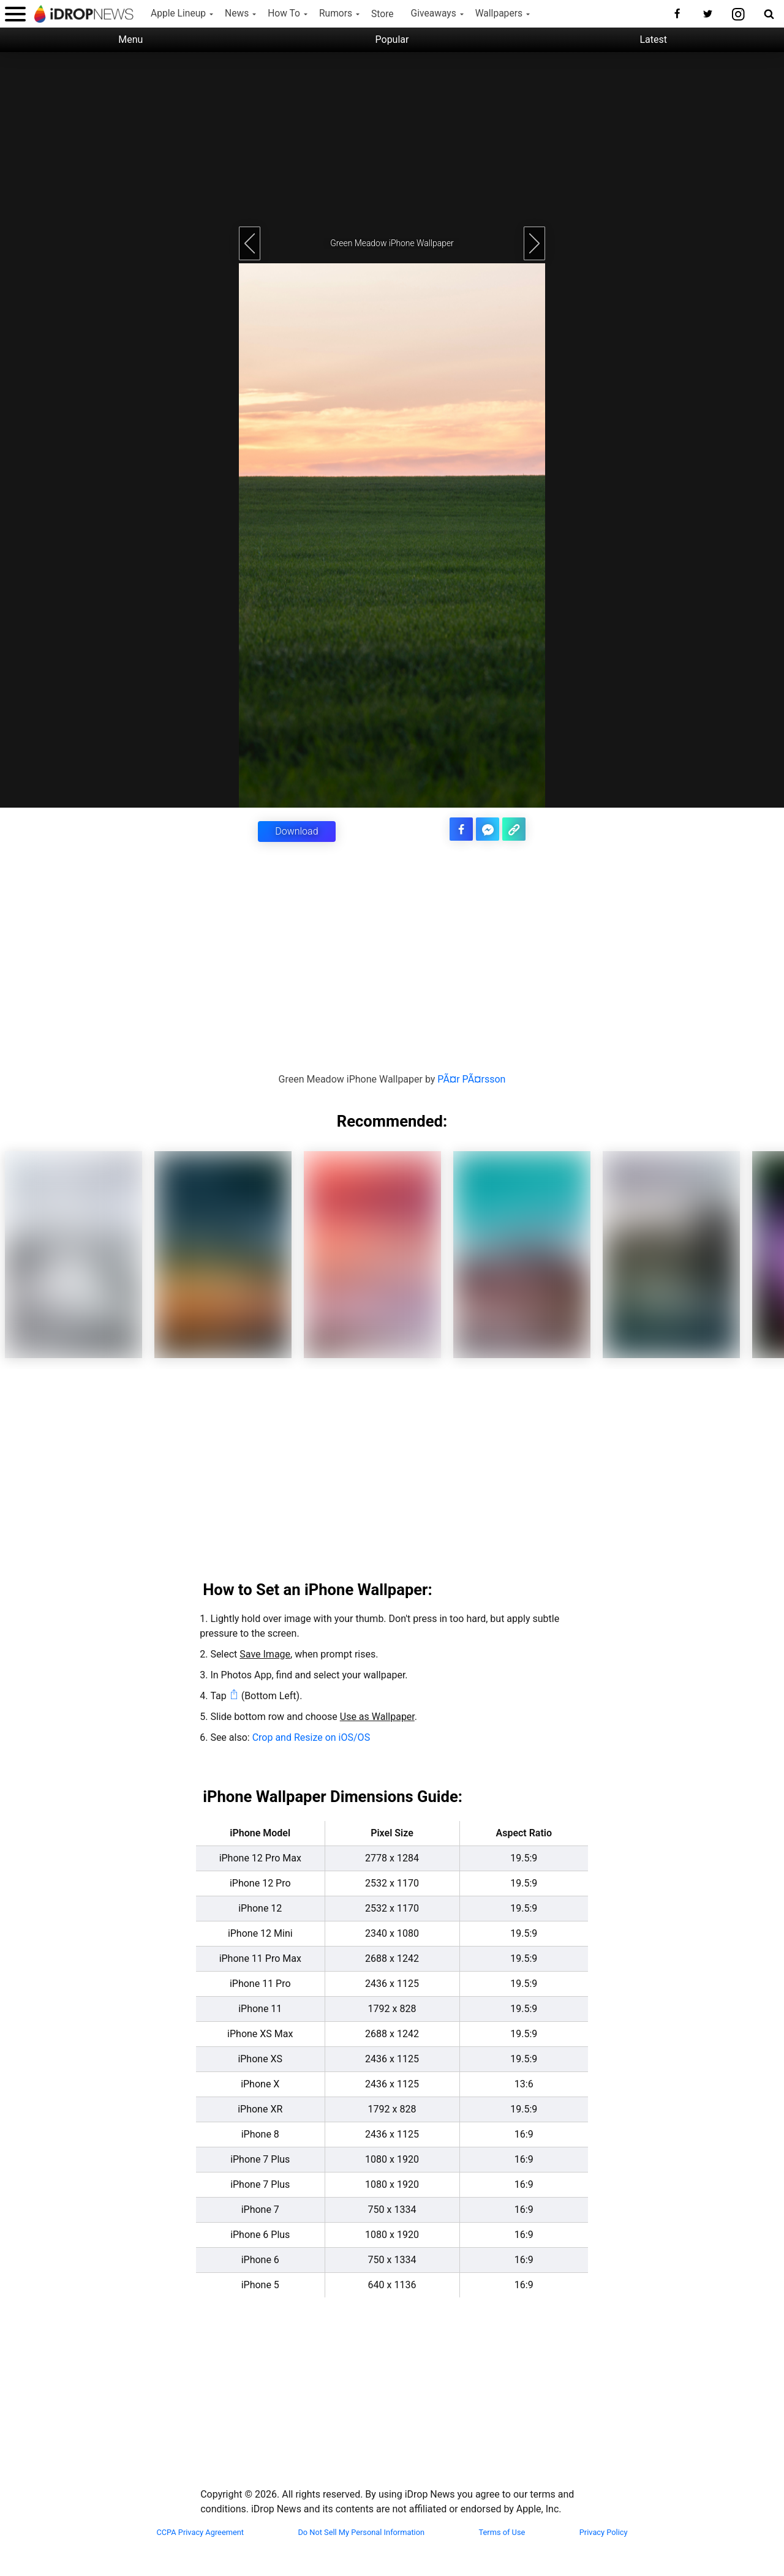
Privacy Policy (603, 2532)
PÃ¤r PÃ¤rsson (471, 1079)
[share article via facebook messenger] (488, 829)
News (237, 13)
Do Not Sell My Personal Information (361, 2532)
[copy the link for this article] (514, 829)
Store (382, 14)
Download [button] (296, 831)
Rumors (335, 13)
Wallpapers (498, 13)
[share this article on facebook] (463, 829)
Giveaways (433, 13)
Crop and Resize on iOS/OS (311, 1737)
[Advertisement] (392, 137)
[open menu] (15, 14)
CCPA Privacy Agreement (200, 2532)
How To (284, 13)
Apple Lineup (178, 13)
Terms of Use (502, 2532)
